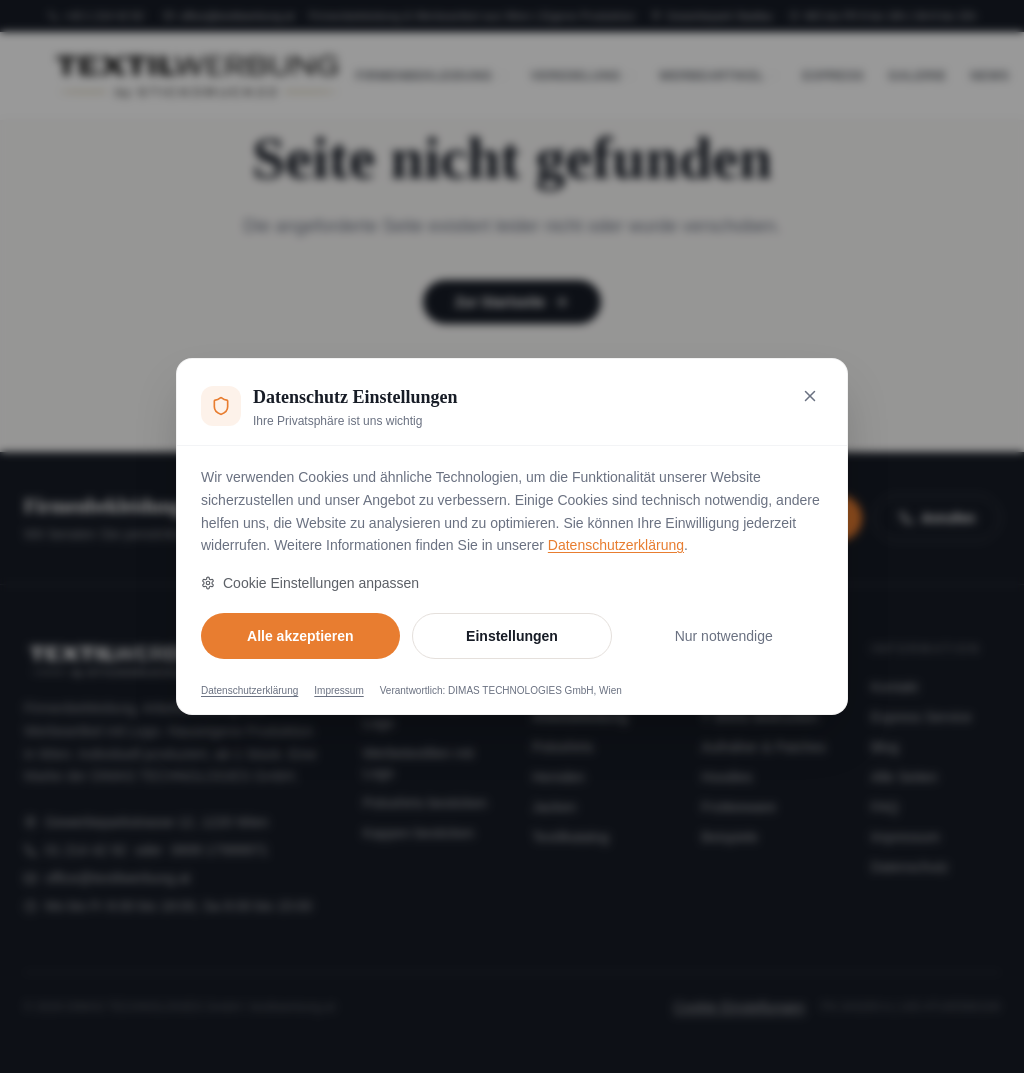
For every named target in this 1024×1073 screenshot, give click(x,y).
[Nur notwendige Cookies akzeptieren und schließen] (810, 396)
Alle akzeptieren (300, 636)
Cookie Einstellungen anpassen (310, 583)
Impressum (338, 690)
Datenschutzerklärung (616, 545)
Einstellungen (512, 636)
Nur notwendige (724, 636)
